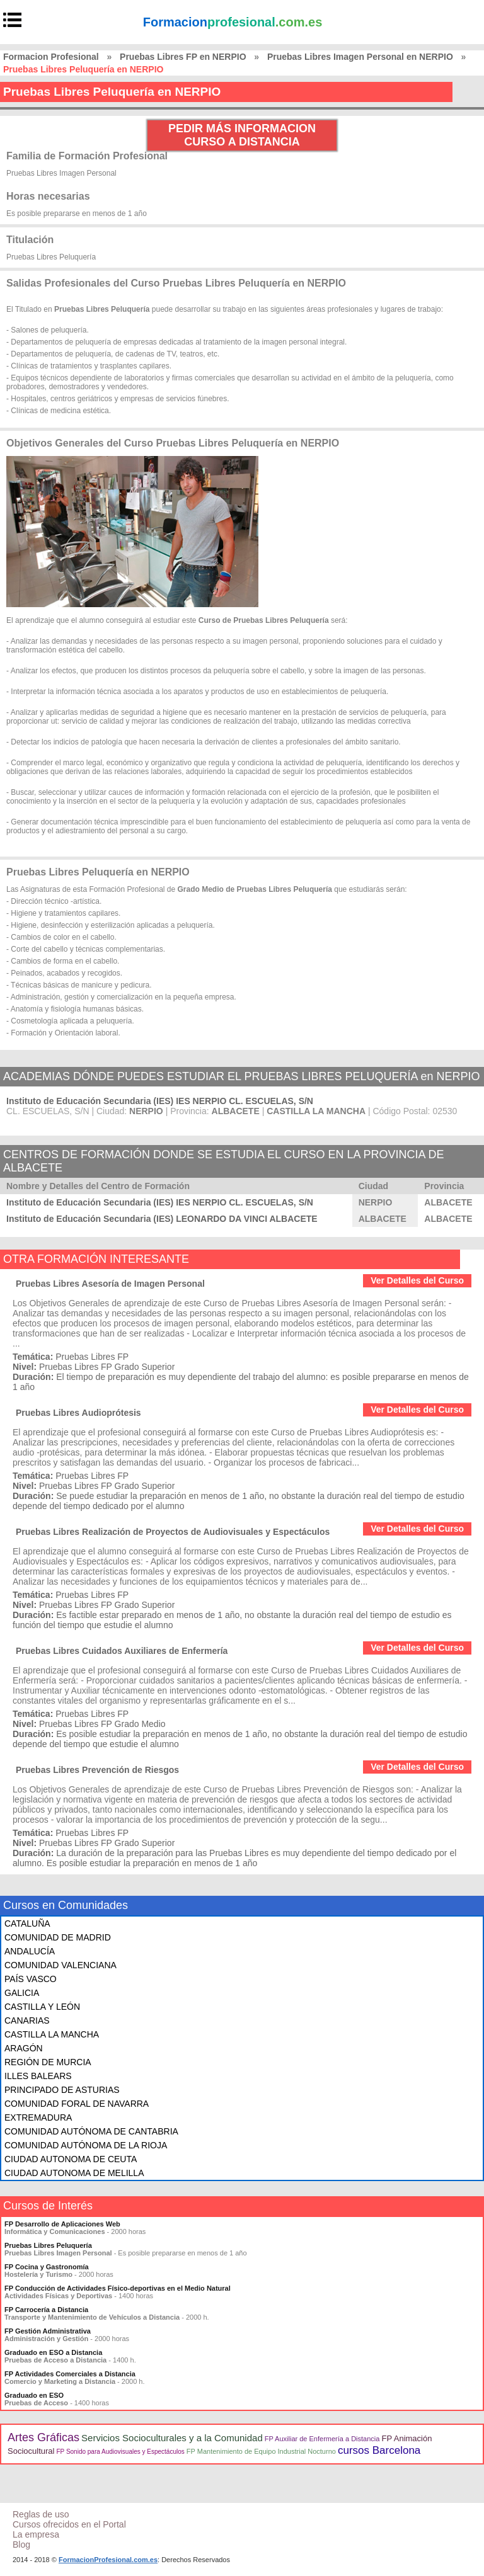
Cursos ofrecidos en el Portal (69, 2524)
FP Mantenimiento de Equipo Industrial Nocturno (261, 2451)
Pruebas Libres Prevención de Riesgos (97, 1770)
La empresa (36, 2534)
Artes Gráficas (43, 2437)
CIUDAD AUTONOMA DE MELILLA (74, 2173)
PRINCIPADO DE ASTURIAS (62, 2090)
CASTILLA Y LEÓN (42, 2007)
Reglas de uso (41, 2514)
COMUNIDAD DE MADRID (57, 1937)
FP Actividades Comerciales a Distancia (69, 2374)
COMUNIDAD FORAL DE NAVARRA (76, 2104)
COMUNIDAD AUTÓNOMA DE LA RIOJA (85, 2145)
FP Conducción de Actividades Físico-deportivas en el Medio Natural (117, 2288)
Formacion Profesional (51, 57)
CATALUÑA (27, 1923)
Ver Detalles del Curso (417, 1280)
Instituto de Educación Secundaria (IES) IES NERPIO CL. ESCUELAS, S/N (159, 1101)
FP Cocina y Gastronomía (46, 2267)
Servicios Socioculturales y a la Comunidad (172, 2437)
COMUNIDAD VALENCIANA (60, 1965)
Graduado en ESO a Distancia (53, 2352)
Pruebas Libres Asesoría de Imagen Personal (110, 1284)
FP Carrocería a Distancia (46, 2309)
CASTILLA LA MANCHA (51, 2034)
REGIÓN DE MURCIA (47, 2062)
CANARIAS (27, 2020)
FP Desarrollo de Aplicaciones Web (62, 2224)
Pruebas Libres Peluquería (48, 2245)
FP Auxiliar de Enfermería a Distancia (322, 2438)
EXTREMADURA (38, 2117)
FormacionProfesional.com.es (108, 2559)
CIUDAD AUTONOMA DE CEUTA (70, 2159)
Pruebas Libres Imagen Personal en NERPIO (360, 57)
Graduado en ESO (34, 2395)
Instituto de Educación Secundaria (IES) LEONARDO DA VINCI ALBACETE (162, 1219)
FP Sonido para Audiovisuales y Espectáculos (121, 2451)
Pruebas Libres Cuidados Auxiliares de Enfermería (122, 1651)
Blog (21, 2544)
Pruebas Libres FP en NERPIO (183, 57)
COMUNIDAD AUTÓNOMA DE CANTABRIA (91, 2131)
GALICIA (21, 1993)
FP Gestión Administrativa (47, 2331)
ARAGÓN (23, 2048)
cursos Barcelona (379, 2450)
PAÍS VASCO (30, 1979)
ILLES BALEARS (38, 2076)
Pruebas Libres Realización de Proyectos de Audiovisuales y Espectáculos (173, 1532)
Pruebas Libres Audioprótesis (78, 1413)
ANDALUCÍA (29, 1951)
